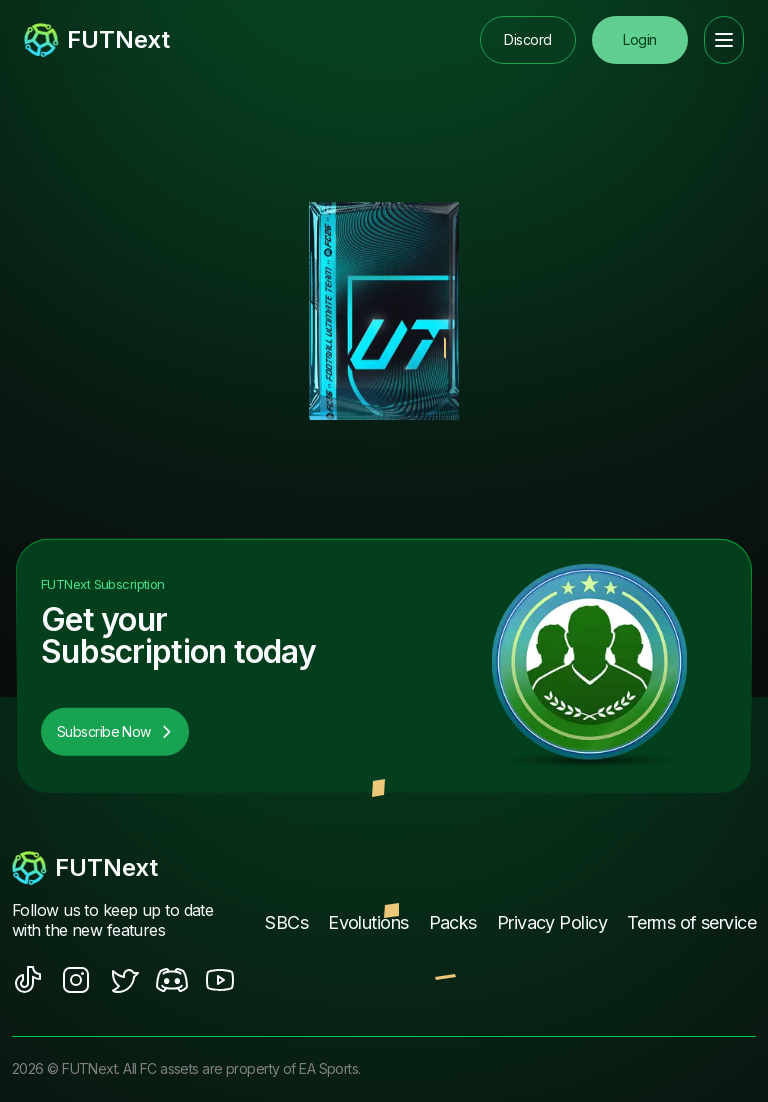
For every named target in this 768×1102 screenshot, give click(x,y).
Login (639, 39)
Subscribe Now (115, 731)
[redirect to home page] (97, 40)
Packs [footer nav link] (453, 922)
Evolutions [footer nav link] (368, 922)
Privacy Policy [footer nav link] (552, 922)
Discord (527, 39)
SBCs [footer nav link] (286, 922)
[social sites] (28, 980)
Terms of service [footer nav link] (691, 922)
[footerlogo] (123, 868)
